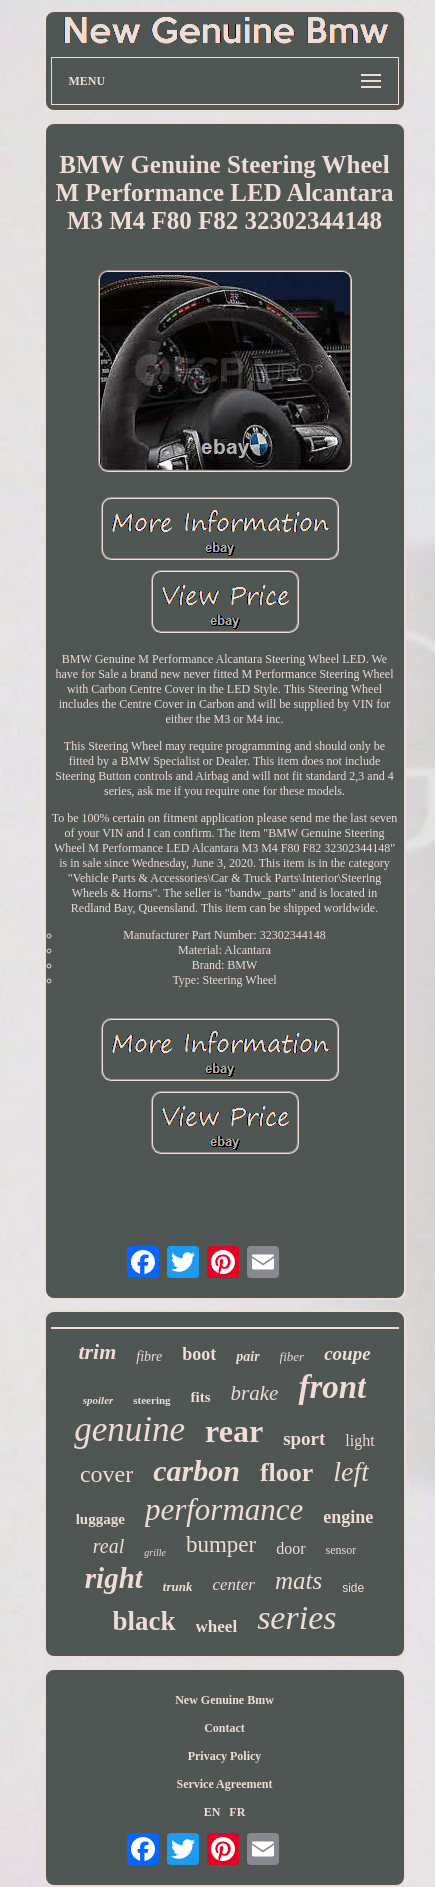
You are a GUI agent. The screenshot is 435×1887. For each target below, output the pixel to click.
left (351, 1471)
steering (151, 1400)
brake (255, 1393)
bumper (221, 1544)
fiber (292, 1356)
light (359, 1440)
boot (199, 1354)
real (108, 1546)
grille (155, 1552)
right (114, 1578)
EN (212, 1812)
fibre (149, 1356)
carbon (196, 1470)
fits (201, 1397)
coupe (347, 1353)
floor (286, 1472)
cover (106, 1474)
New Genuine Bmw (224, 1700)
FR (237, 1812)
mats (298, 1580)
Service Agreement (224, 1784)
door (290, 1548)
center (233, 1584)
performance (224, 1509)
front (332, 1387)
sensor (341, 1550)
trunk (178, 1586)
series (296, 1617)
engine (348, 1517)
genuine (129, 1429)
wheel (217, 1626)
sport (304, 1438)
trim (97, 1351)
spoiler (98, 1400)
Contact (224, 1728)
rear (234, 1431)
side (353, 1588)
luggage (100, 1519)
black (144, 1621)
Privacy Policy (225, 1756)
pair (247, 1356)
